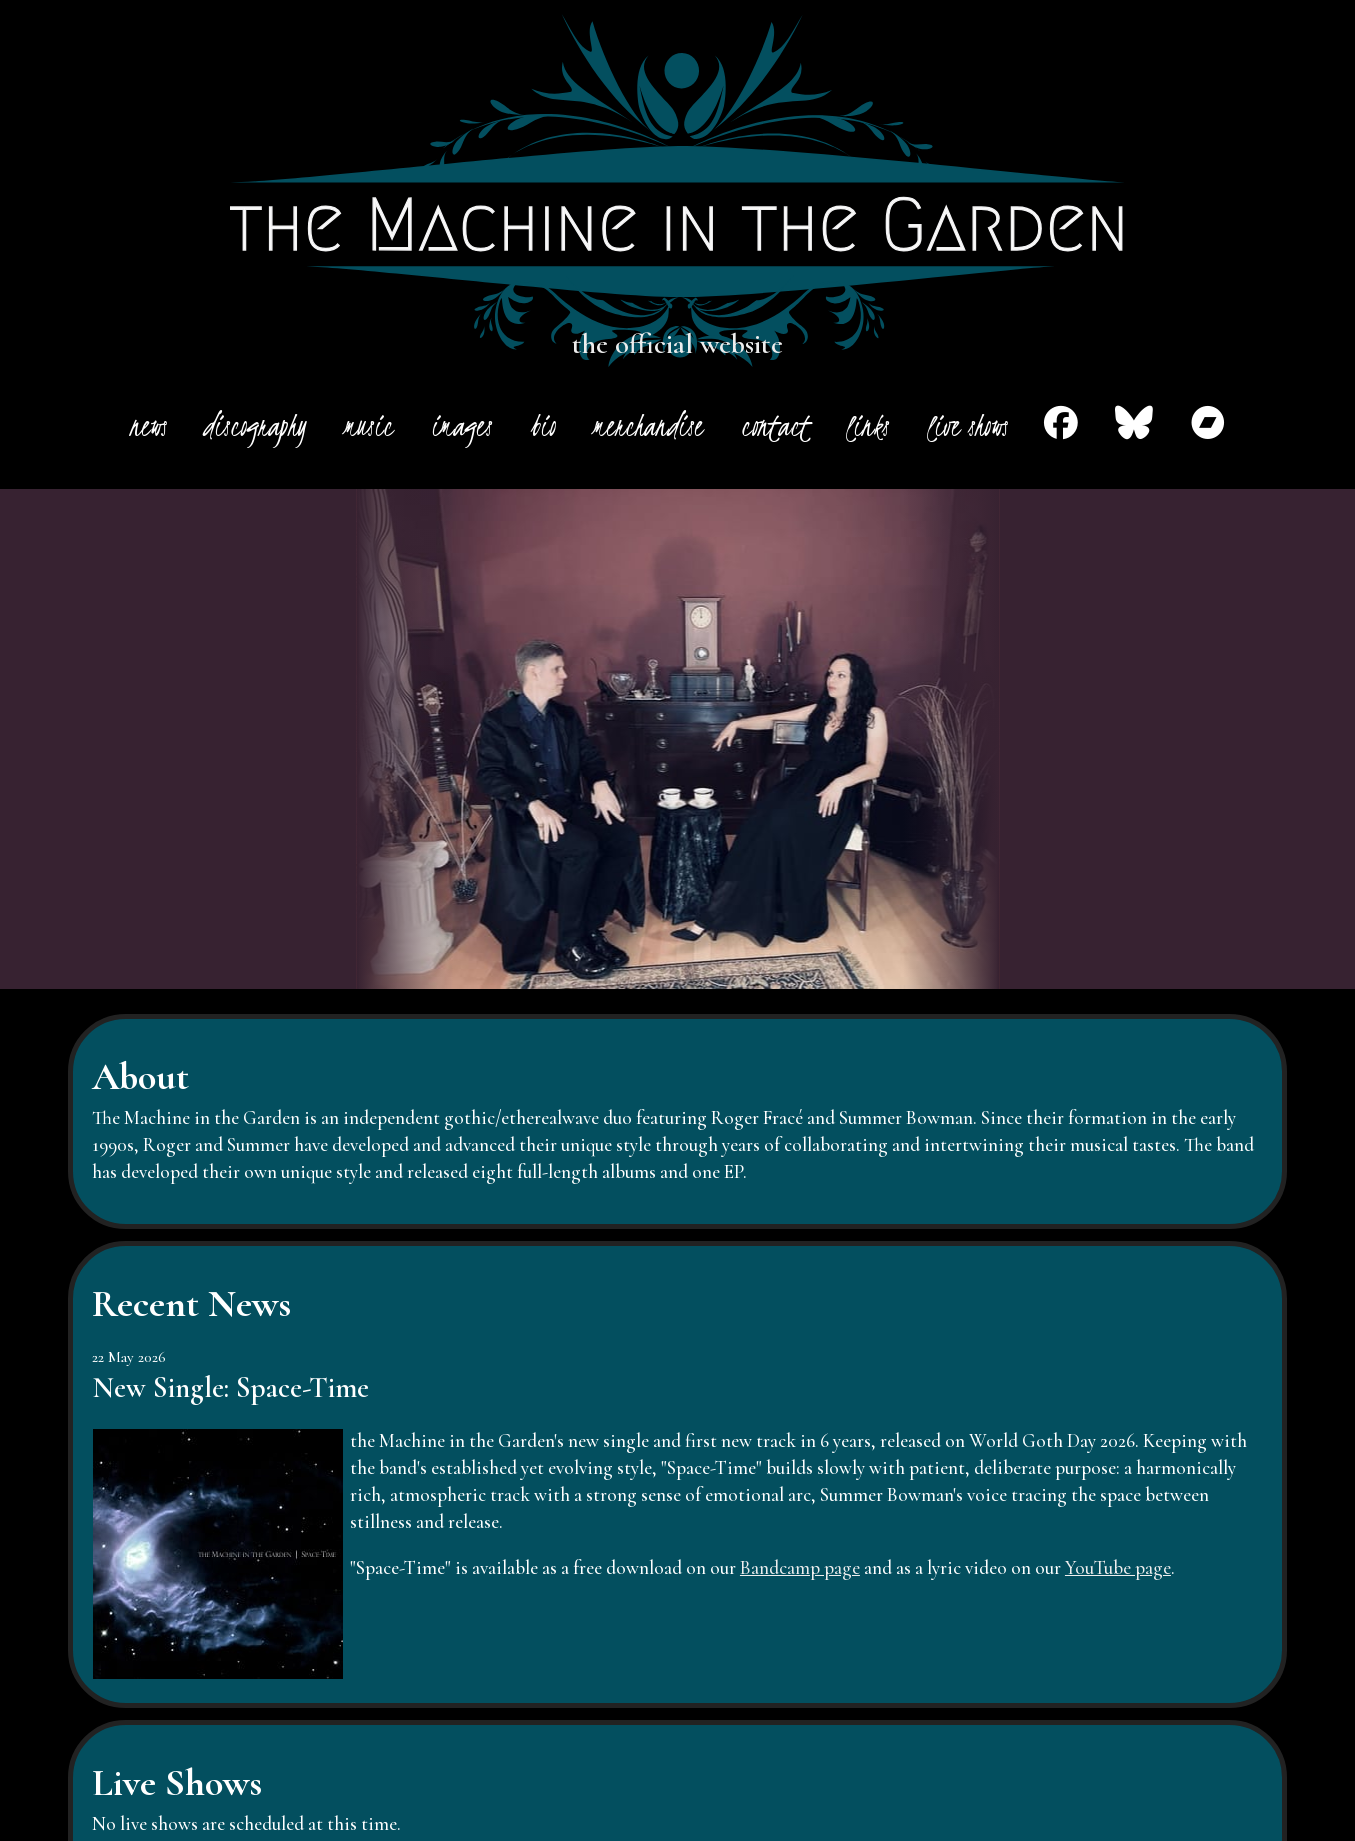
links (867, 426)
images (461, 426)
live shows (966, 426)
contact (775, 426)
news (147, 426)
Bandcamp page (800, 1568)
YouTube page (1118, 1568)
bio (543, 426)
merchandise (648, 426)
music (368, 426)
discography (255, 426)
